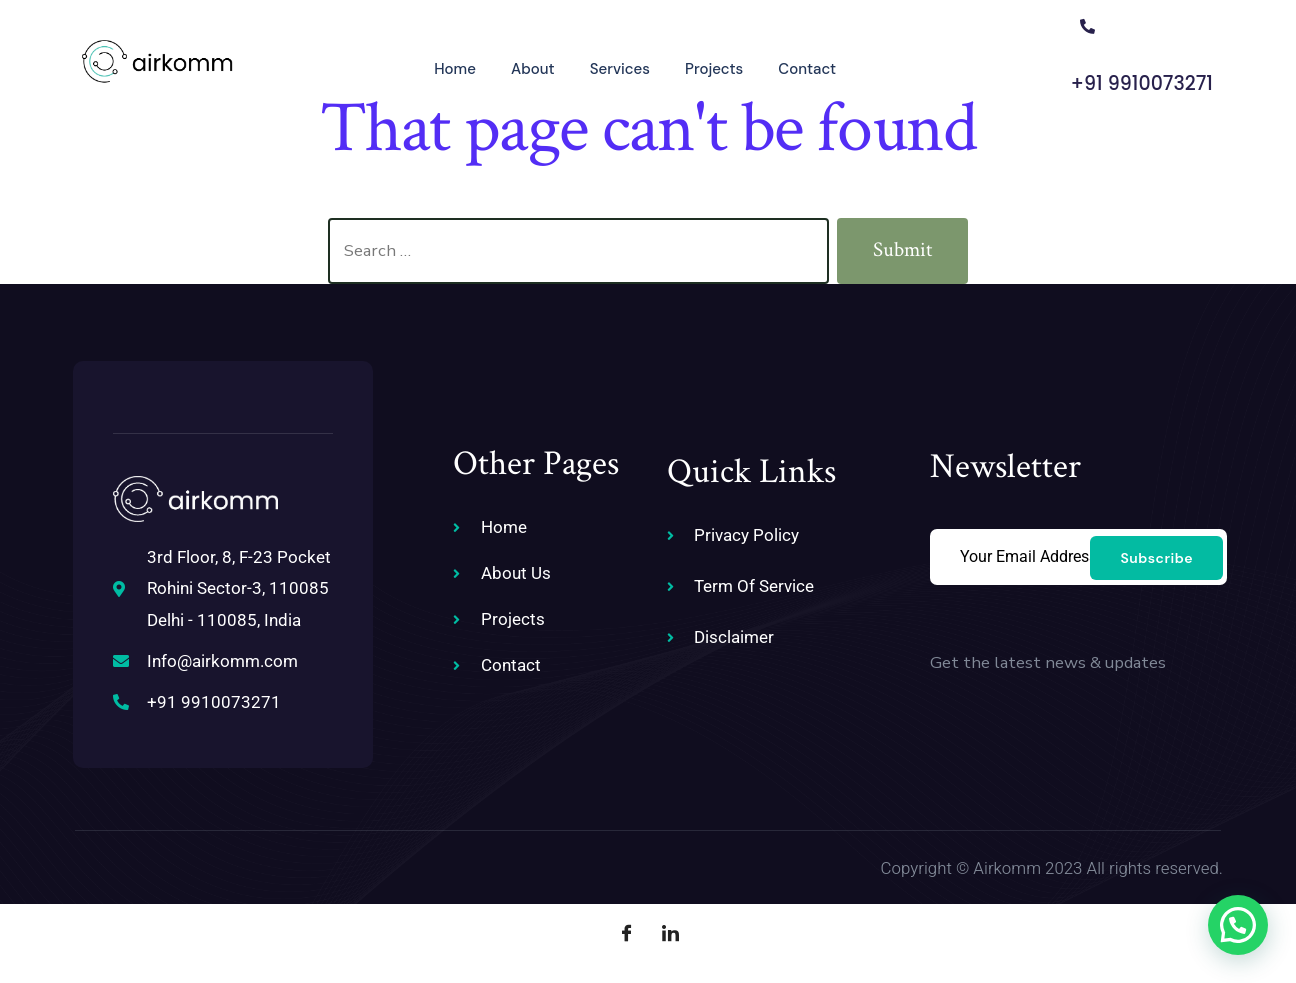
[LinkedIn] (670, 933)
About (503, 66)
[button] (1238, 925)
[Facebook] (626, 933)
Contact (780, 66)
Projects (686, 66)
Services (591, 66)
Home (424, 66)
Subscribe (1156, 556)
